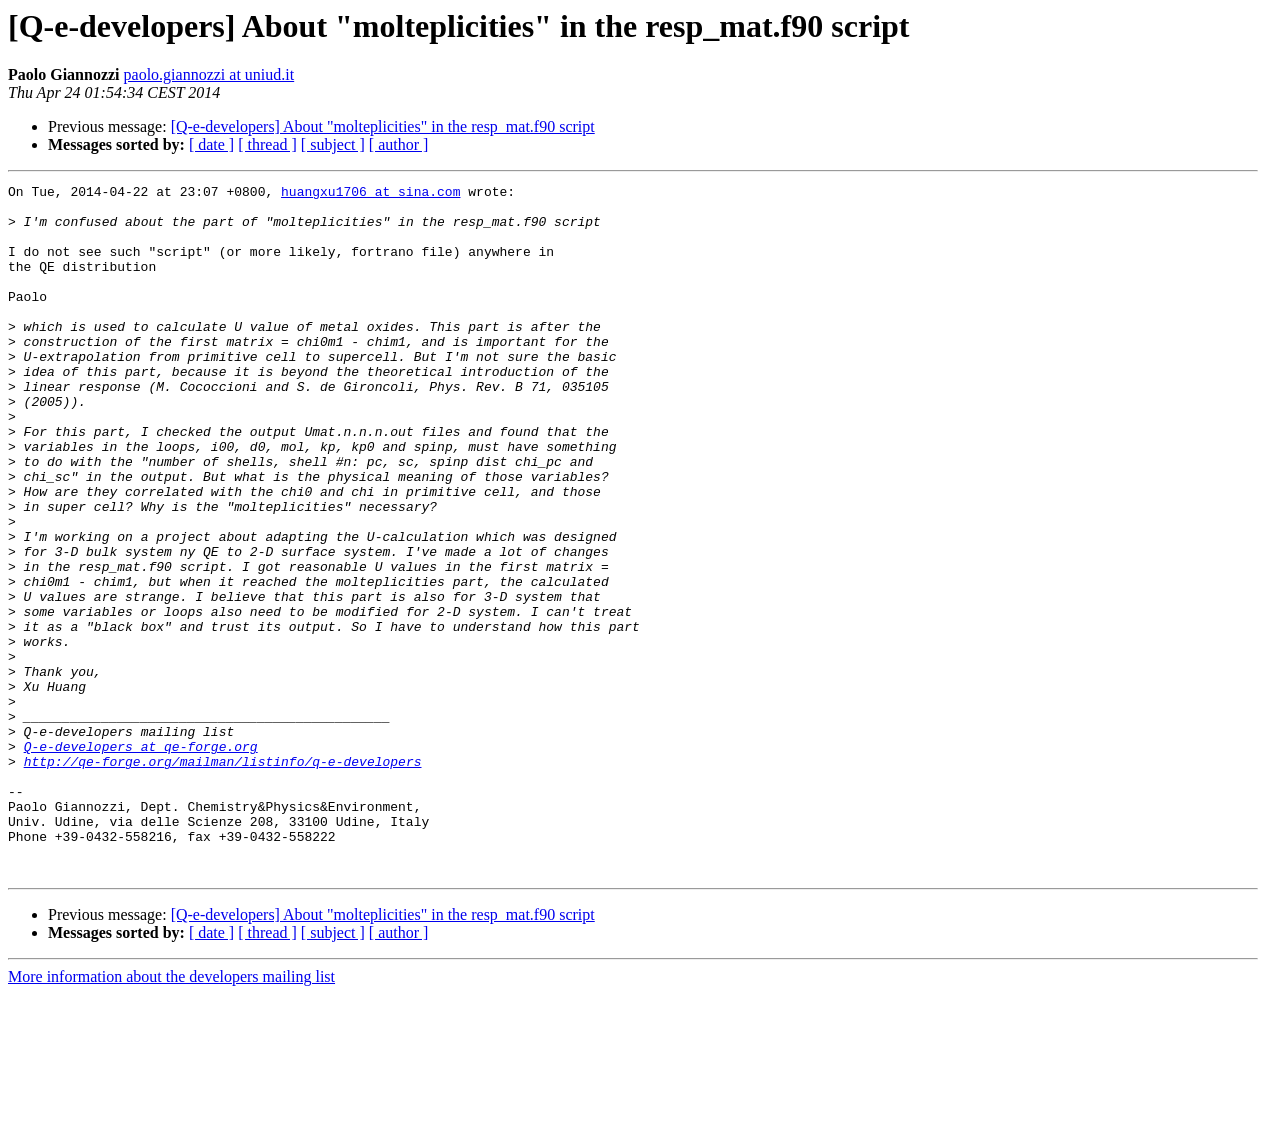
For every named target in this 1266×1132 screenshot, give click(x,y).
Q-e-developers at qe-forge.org (141, 860)
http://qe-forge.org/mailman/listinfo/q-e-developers (223, 878)
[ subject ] (333, 144)
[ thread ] (267, 144)
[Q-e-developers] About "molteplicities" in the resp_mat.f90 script (383, 126)
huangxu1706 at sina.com (370, 194)
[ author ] (399, 144)
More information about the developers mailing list (171, 1114)
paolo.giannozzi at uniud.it (209, 74)
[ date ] (211, 144)
